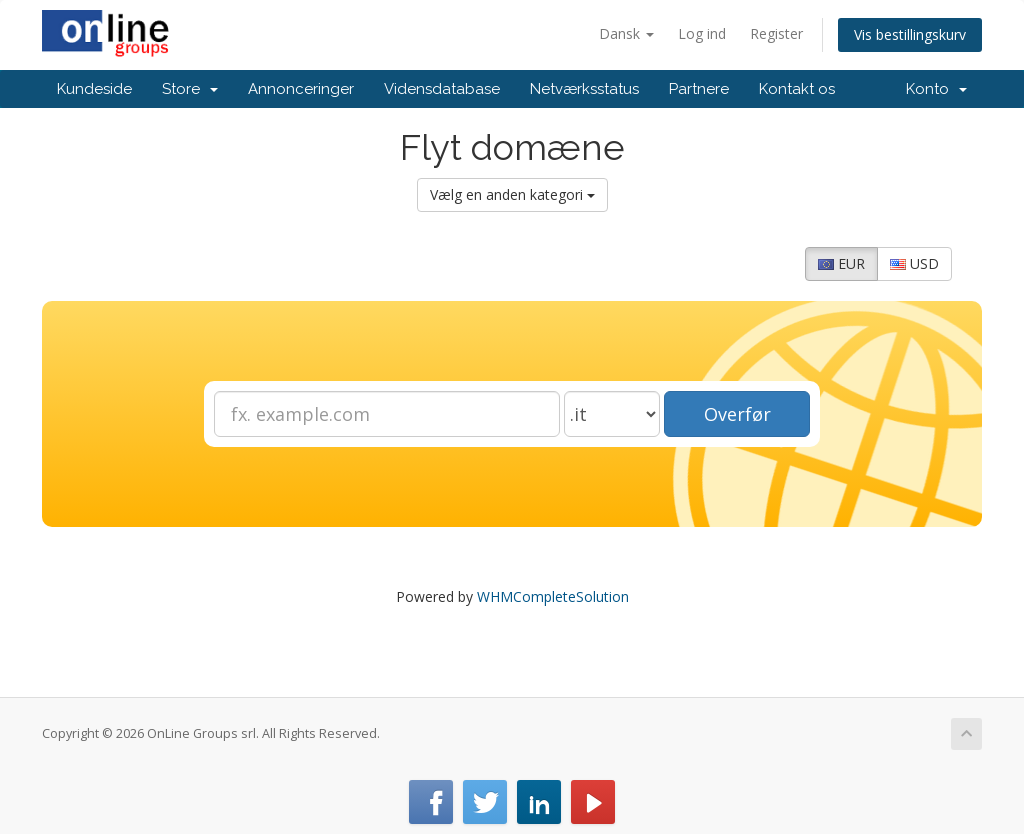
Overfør (737, 414)
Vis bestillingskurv (910, 34)
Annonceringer (301, 89)
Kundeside (94, 89)
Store (190, 89)
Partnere (699, 89)
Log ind (702, 33)
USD (914, 263)
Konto (936, 89)
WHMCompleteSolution (553, 596)
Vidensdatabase (442, 89)
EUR (841, 263)
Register (776, 33)
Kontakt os (797, 89)
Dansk (626, 33)
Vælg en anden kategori (512, 194)
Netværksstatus (584, 89)
